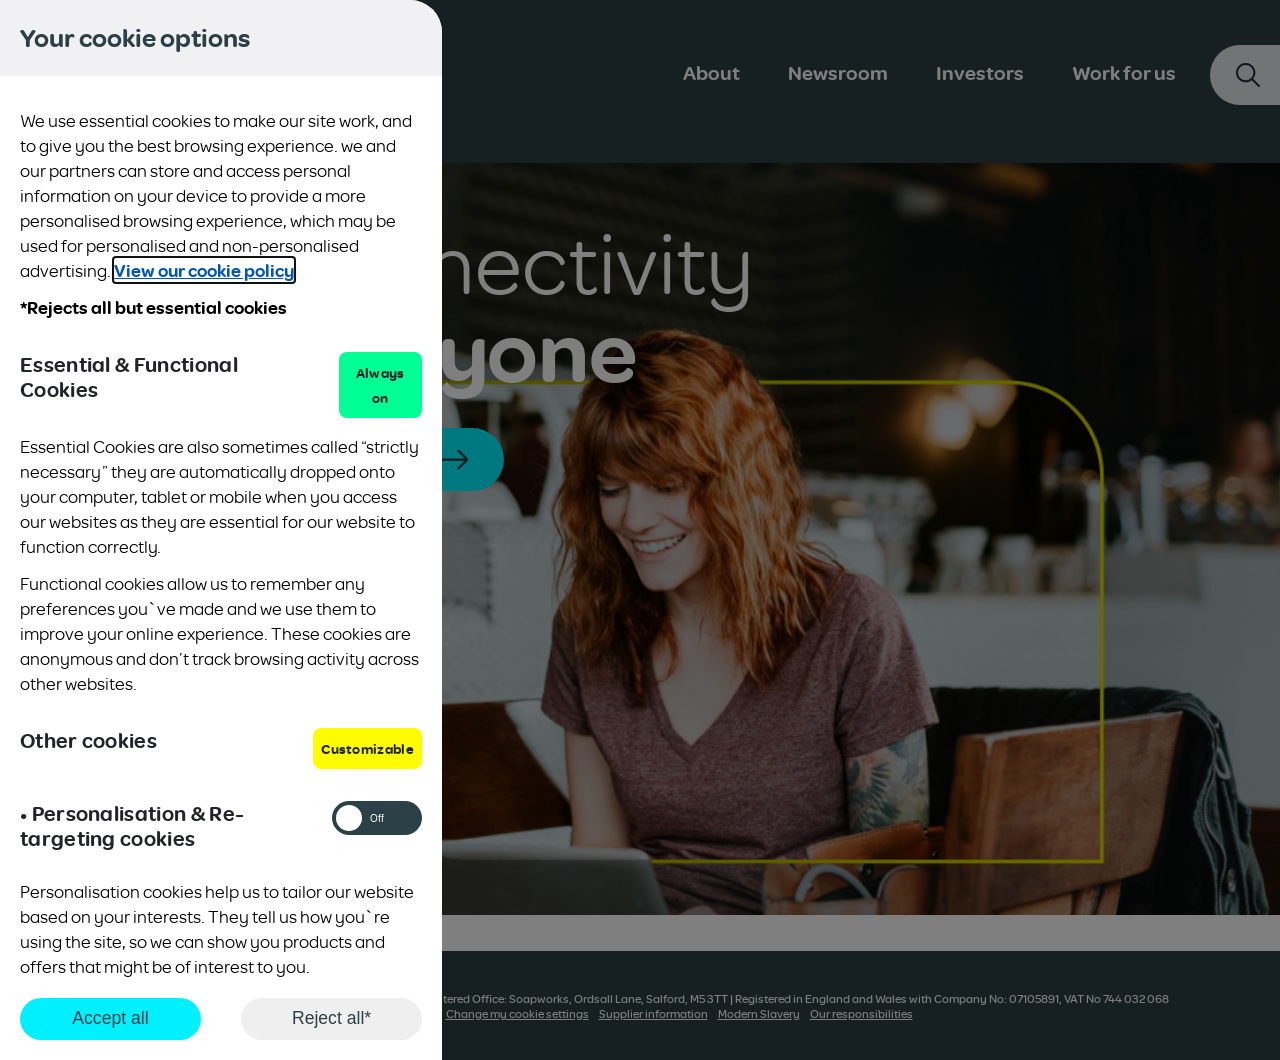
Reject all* (331, 1018)
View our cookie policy (204, 270)
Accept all (110, 1018)
